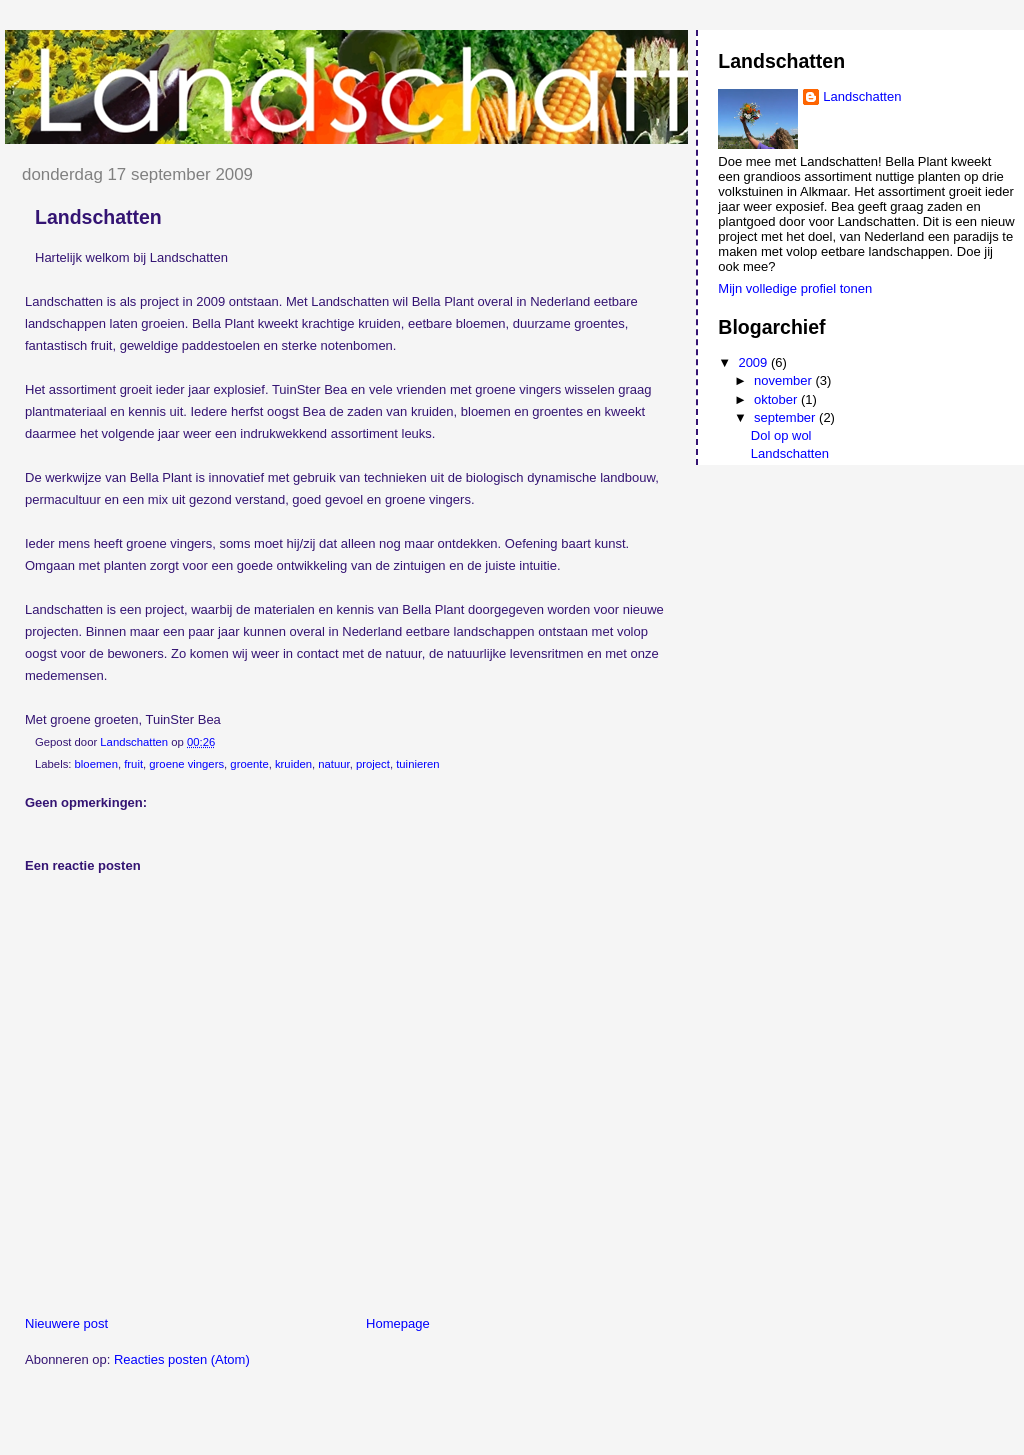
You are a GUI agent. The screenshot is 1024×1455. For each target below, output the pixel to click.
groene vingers (186, 764)
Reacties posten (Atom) (182, 1359)
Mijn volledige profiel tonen (795, 288)
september (786, 417)
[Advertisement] (239, 1406)
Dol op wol (781, 435)
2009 (754, 362)
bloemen (96, 764)
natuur (333, 764)
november (784, 380)
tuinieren (417, 764)
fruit (133, 764)
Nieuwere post (66, 1323)
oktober (777, 399)
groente (249, 764)
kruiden (293, 764)
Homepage (398, 1323)
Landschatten (862, 96)
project (373, 764)
